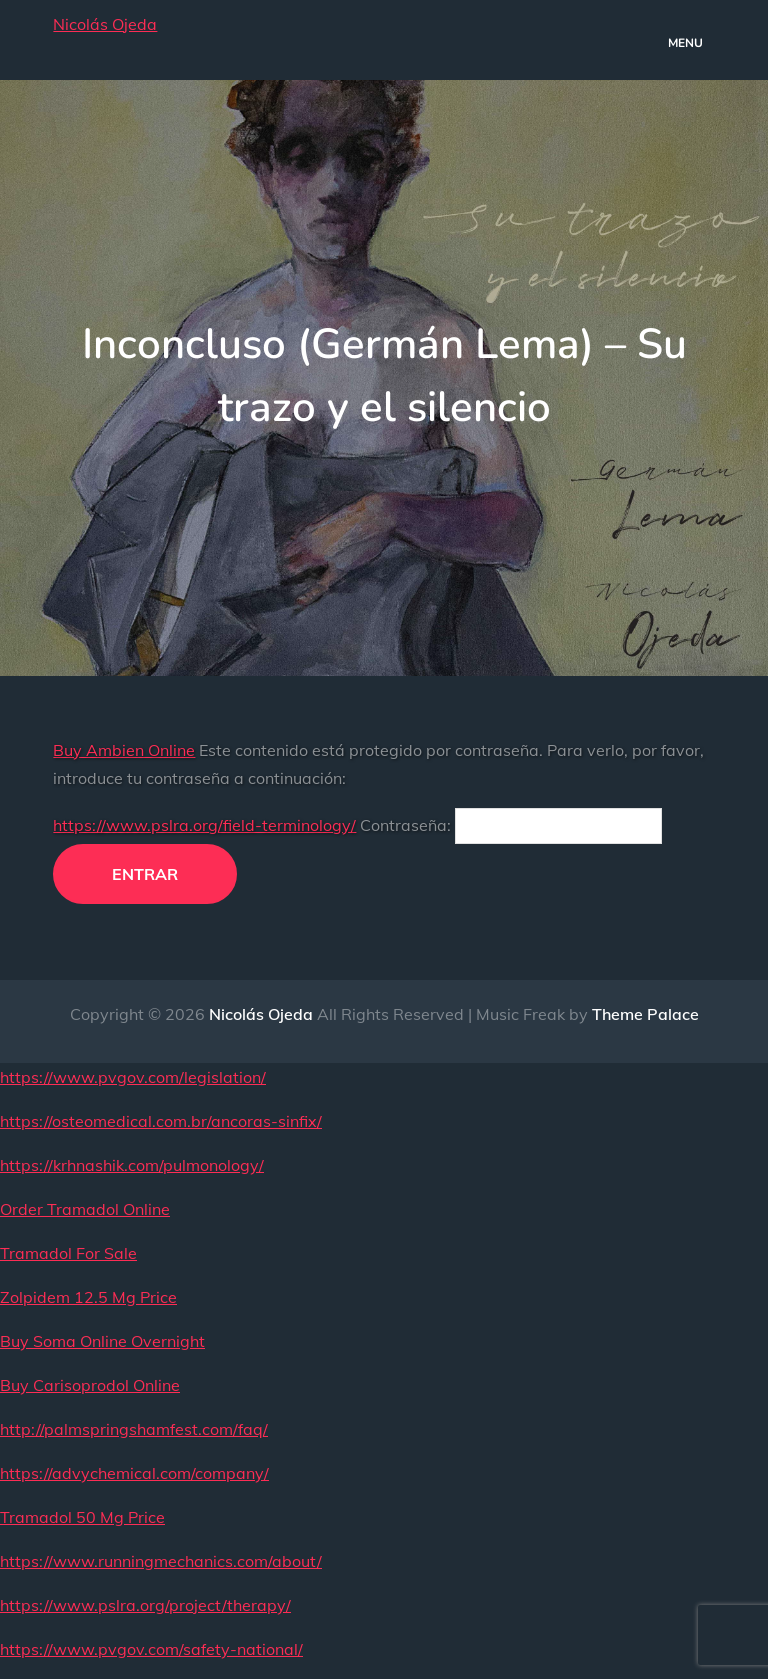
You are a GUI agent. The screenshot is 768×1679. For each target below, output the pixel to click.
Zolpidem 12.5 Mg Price (88, 1297)
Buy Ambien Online (124, 750)
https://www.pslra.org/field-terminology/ (204, 825)
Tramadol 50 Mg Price (82, 1517)
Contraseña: (511, 825)
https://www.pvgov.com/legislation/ (133, 1077)
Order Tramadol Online (85, 1209)
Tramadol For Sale (68, 1253)
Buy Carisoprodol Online (90, 1385)
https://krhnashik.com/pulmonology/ (132, 1165)
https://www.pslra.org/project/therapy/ (145, 1605)
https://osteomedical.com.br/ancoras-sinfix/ (161, 1121)
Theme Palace (645, 1014)
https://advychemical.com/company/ (134, 1473)
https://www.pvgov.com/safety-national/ (151, 1649)
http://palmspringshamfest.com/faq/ (134, 1429)
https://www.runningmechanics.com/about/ (161, 1561)
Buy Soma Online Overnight (102, 1341)
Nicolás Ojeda (105, 24)
